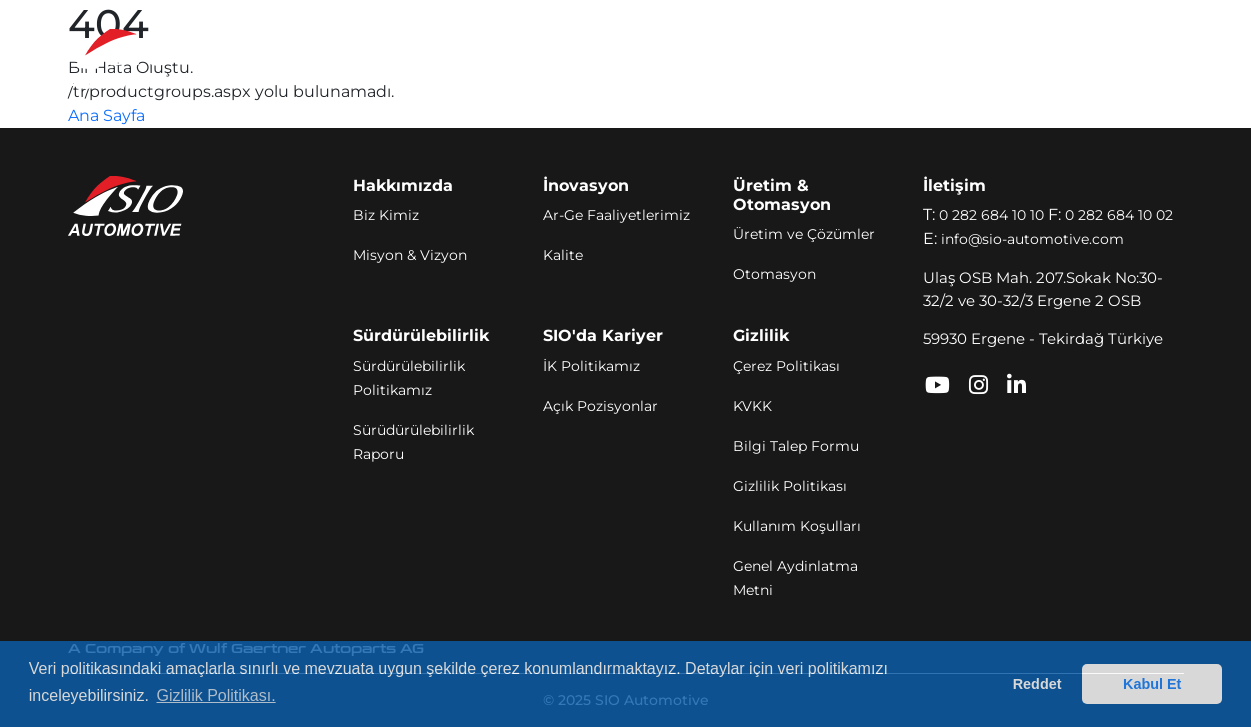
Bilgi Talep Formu (796, 446)
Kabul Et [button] (1152, 684)
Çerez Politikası (786, 366)
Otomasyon (774, 274)
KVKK (752, 406)
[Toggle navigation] (1156, 59)
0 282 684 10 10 (991, 215)
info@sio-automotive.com (1032, 239)
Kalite (563, 255)
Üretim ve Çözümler (804, 234)
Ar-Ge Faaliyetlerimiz (616, 215)
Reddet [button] (1037, 684)
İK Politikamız (591, 366)
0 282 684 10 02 (1119, 215)
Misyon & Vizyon (410, 255)
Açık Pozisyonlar (600, 406)
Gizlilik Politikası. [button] (215, 695)
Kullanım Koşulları (797, 526)
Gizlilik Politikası (790, 486)
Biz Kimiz (386, 215)
